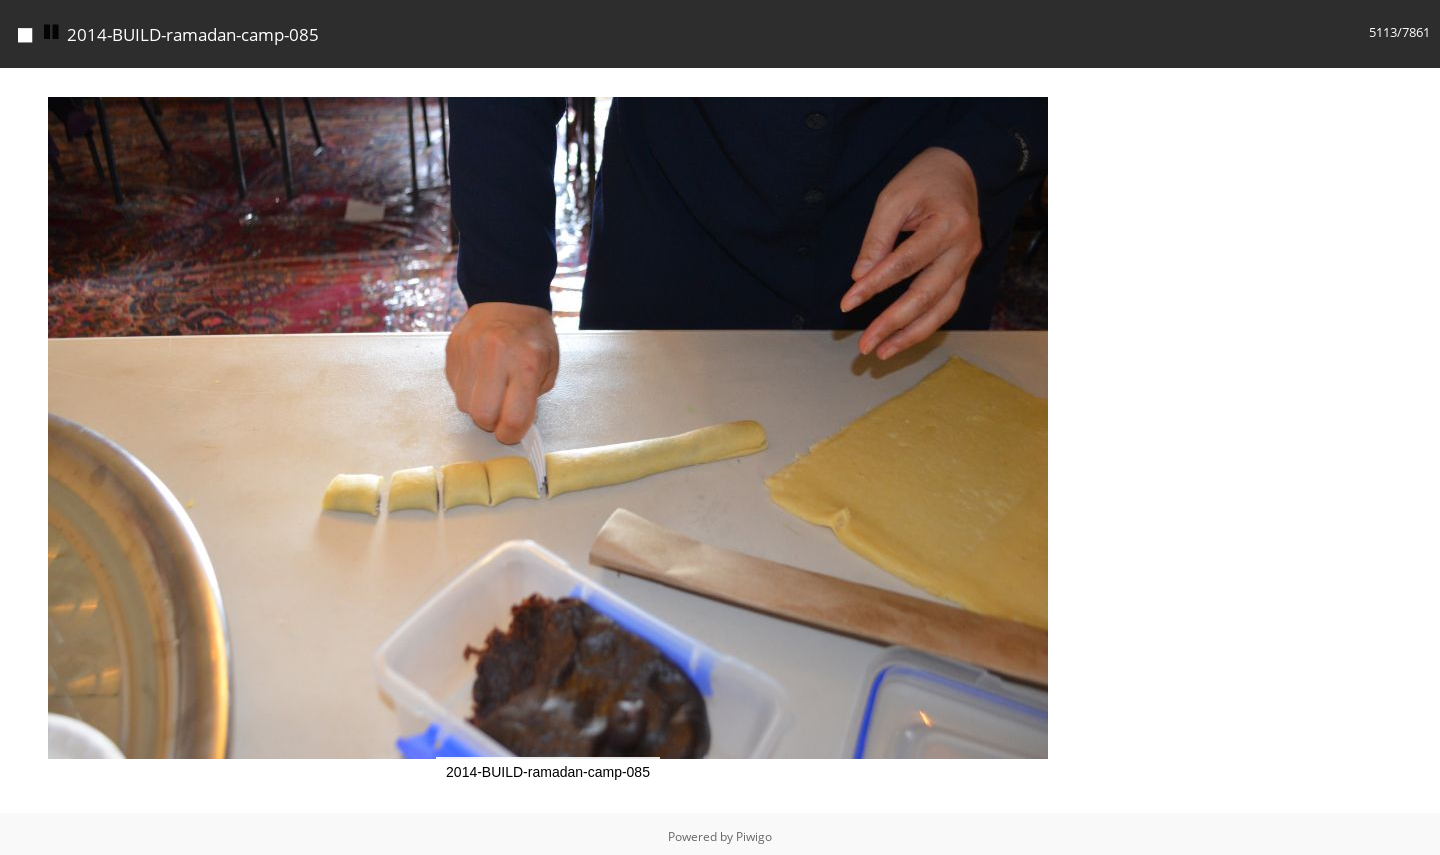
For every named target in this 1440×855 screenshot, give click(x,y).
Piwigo (754, 836)
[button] (1078, 86)
